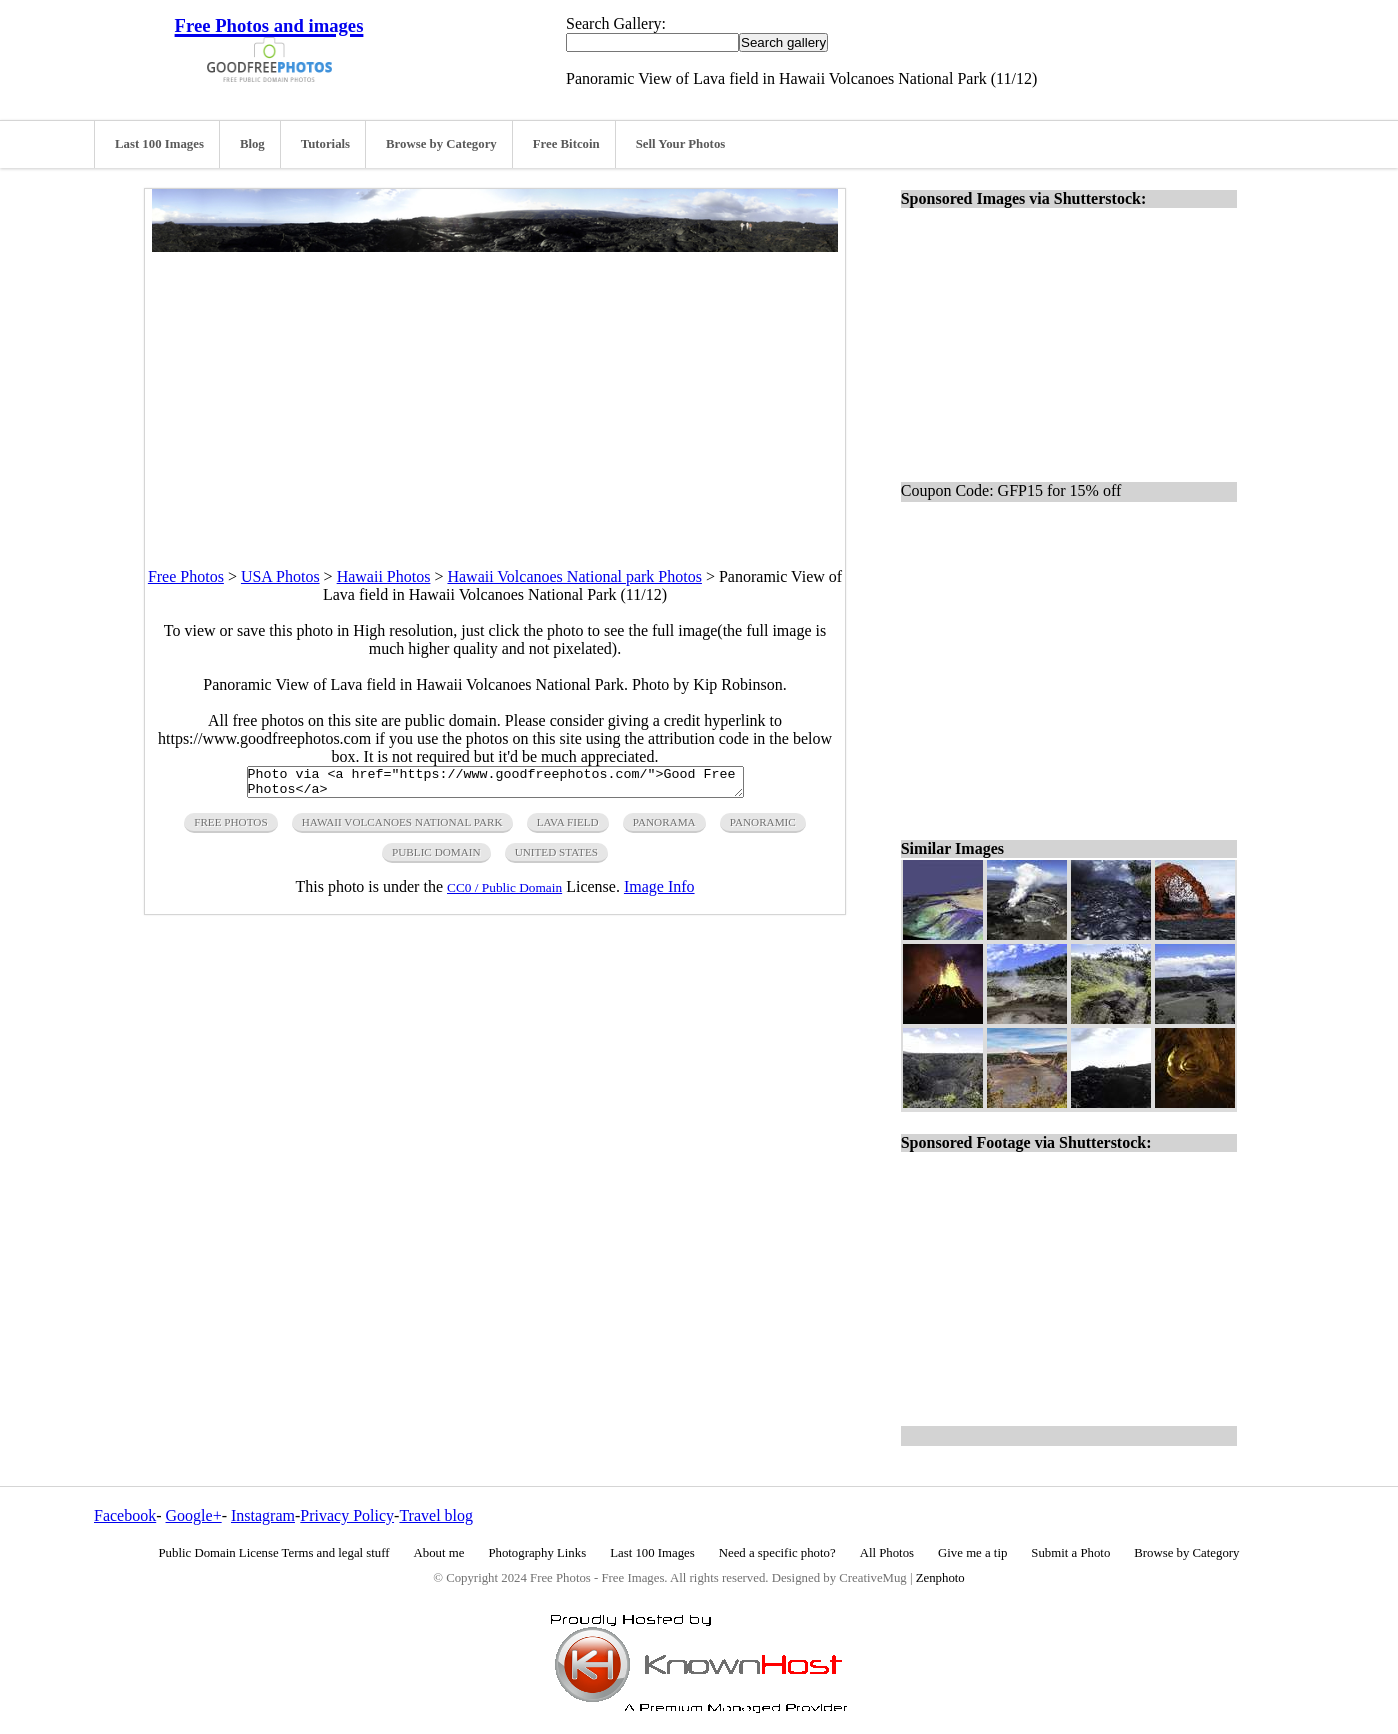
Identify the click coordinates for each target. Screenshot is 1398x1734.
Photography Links (537, 1553)
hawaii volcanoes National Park (402, 828)
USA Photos (280, 576)
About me (439, 1553)
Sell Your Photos (681, 144)
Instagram (263, 1515)
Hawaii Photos (384, 576)
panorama (664, 828)
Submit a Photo (1070, 1553)
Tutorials (325, 144)
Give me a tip (972, 1553)
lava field (568, 828)
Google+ (194, 1515)
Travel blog (436, 1515)
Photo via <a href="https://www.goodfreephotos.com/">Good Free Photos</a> (495, 785)
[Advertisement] (495, 392)
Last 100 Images (159, 144)
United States (556, 858)
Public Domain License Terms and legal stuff (274, 1553)
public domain (436, 858)
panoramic (763, 828)
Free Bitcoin (566, 144)
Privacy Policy (347, 1515)
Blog (252, 144)
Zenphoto (940, 1578)
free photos (230, 828)
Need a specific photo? (777, 1553)
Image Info (659, 892)
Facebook (125, 1515)
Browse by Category (441, 144)
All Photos (887, 1553)
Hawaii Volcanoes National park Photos (574, 576)
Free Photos (186, 576)
